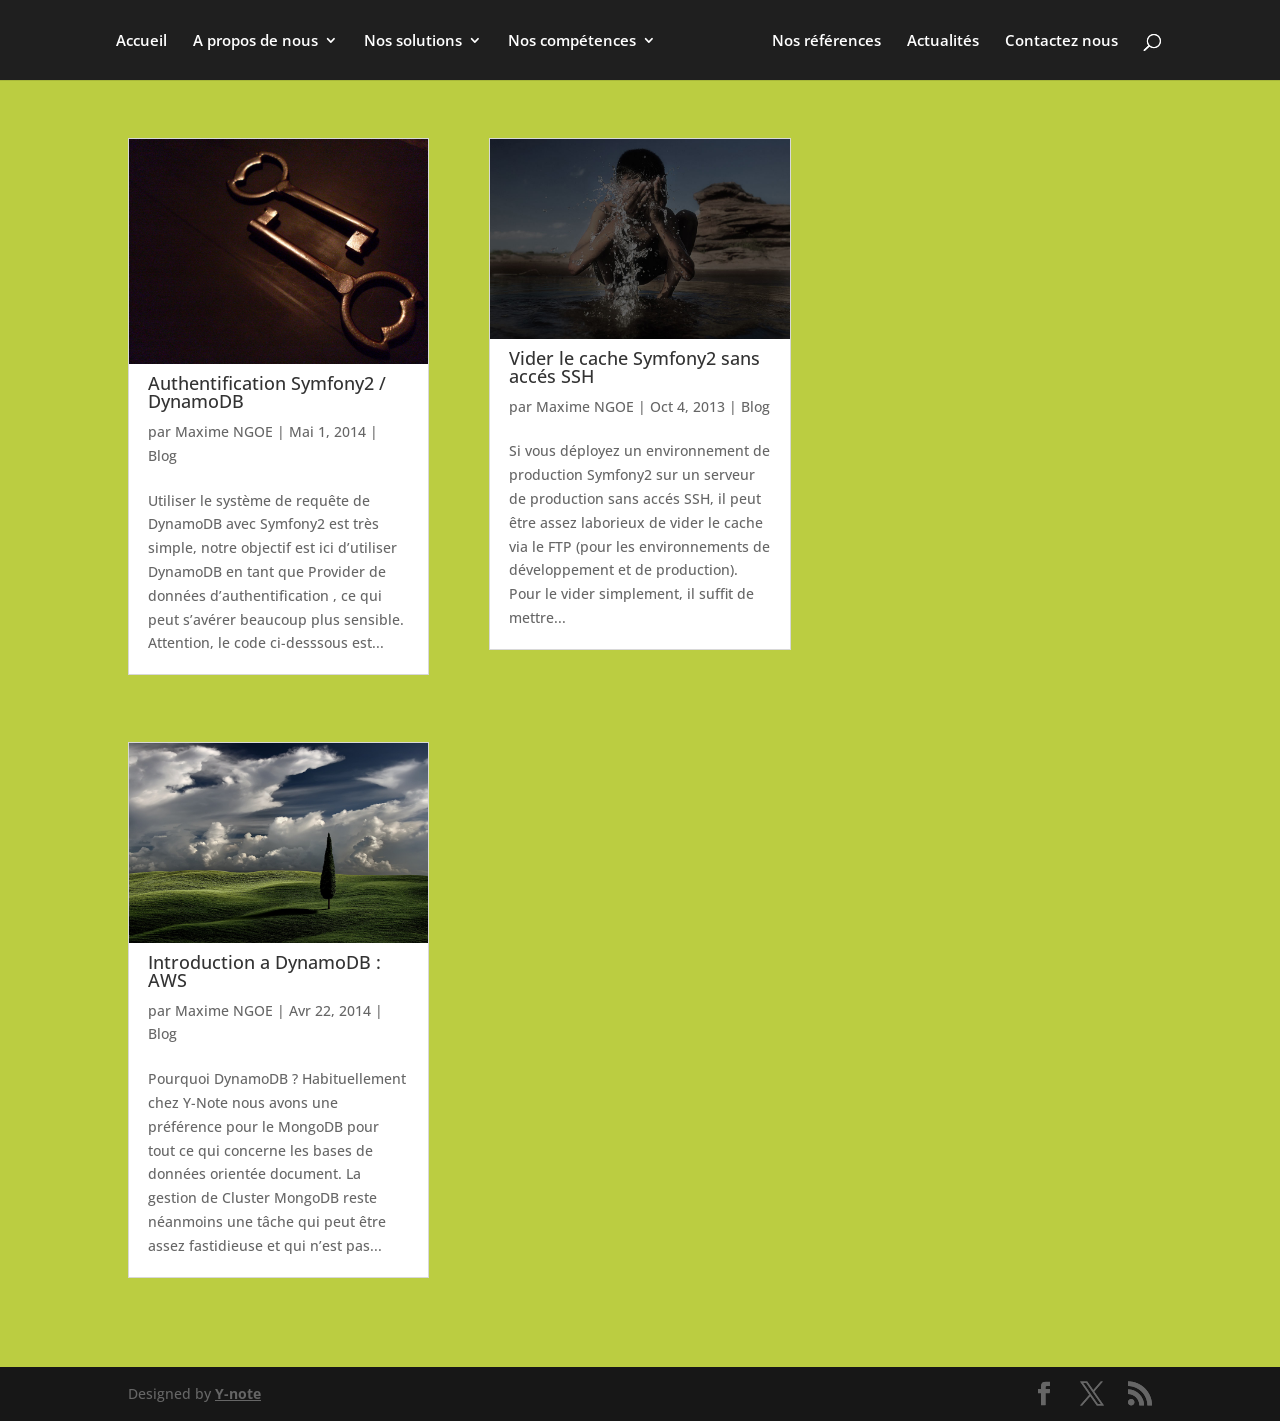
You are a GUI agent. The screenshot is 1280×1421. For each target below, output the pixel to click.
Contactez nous (1061, 41)
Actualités (943, 41)
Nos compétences (572, 41)
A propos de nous (255, 41)
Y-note (238, 1393)
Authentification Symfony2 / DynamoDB (267, 392)
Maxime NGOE (224, 431)
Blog (162, 455)
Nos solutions (413, 41)
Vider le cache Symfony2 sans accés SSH (634, 367)
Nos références (826, 41)
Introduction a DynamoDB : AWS (264, 971)
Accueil (141, 41)
